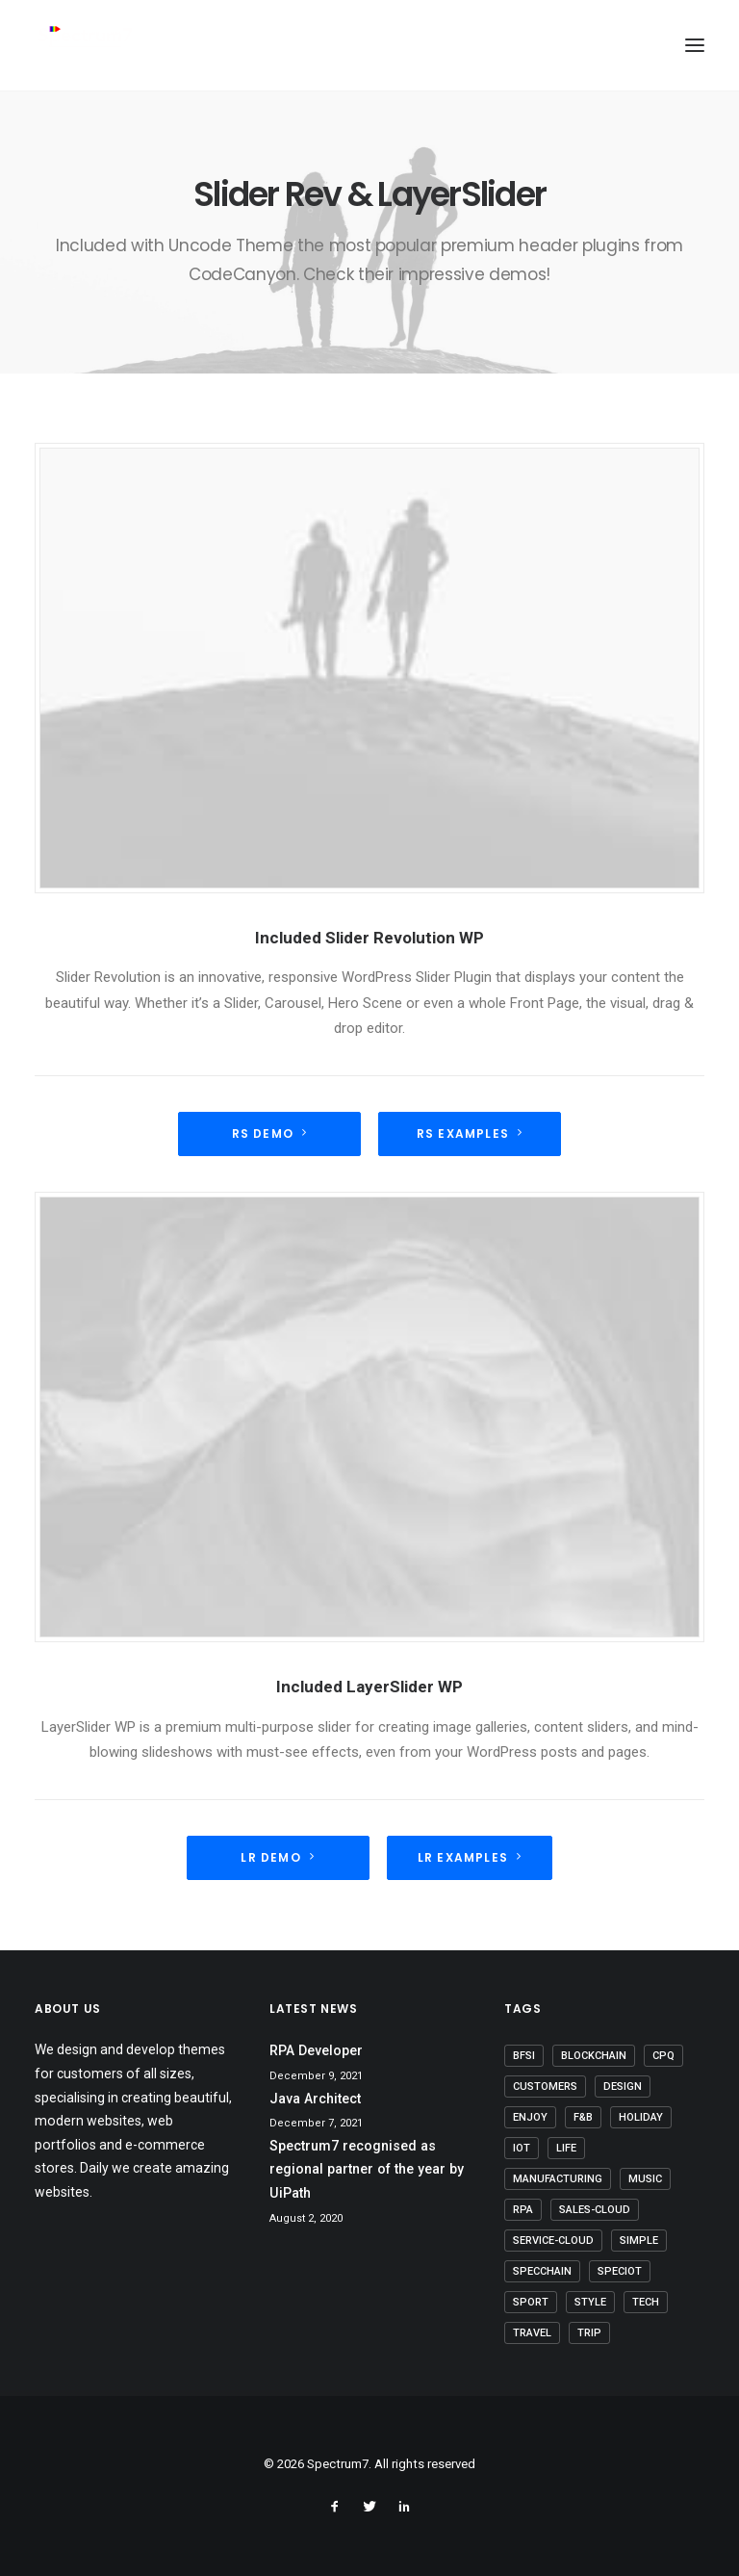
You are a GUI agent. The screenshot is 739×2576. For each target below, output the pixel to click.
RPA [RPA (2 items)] (523, 2209)
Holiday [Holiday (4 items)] (641, 2117)
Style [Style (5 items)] (590, 2302)
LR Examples (470, 1857)
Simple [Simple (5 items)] (639, 2240)
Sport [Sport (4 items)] (530, 2302)
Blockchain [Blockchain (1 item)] (593, 2055)
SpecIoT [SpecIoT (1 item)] (620, 2271)
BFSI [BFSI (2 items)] (524, 2055)
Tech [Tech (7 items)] (645, 2302)
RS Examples (469, 1133)
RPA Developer (316, 2050)
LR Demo (278, 1857)
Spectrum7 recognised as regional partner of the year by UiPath (366, 2169)
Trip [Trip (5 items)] (589, 2333)
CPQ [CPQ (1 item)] (663, 2055)
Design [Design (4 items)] (622, 2086)
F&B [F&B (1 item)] (583, 2117)
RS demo (270, 1133)
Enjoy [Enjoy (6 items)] (530, 2117)
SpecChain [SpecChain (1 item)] (542, 2271)
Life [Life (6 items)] (566, 2148)
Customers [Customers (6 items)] (545, 2086)
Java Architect (315, 2098)
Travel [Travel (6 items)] (532, 2333)
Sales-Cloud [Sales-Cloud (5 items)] (594, 2209)
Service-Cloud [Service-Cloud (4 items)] (553, 2240)
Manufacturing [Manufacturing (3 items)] (557, 2179)
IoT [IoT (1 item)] (521, 2148)
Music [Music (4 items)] (645, 2179)
